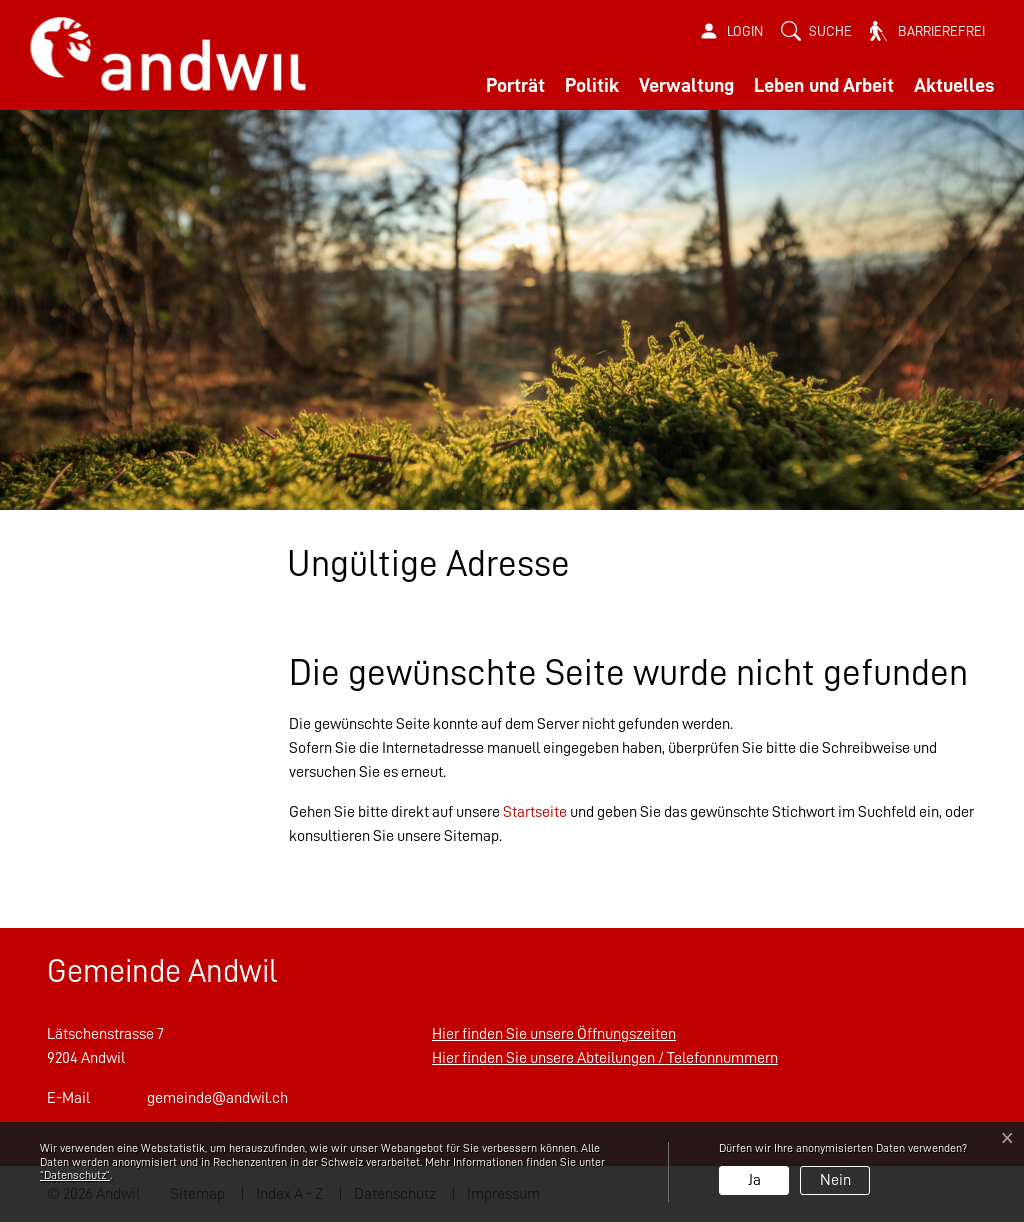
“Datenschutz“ (75, 1175)
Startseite (535, 812)
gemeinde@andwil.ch (217, 1098)
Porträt (515, 85)
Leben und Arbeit (824, 85)
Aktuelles (954, 85)
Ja (754, 1180)
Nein (835, 1180)
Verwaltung (686, 85)
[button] (816, 31)
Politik (592, 85)
